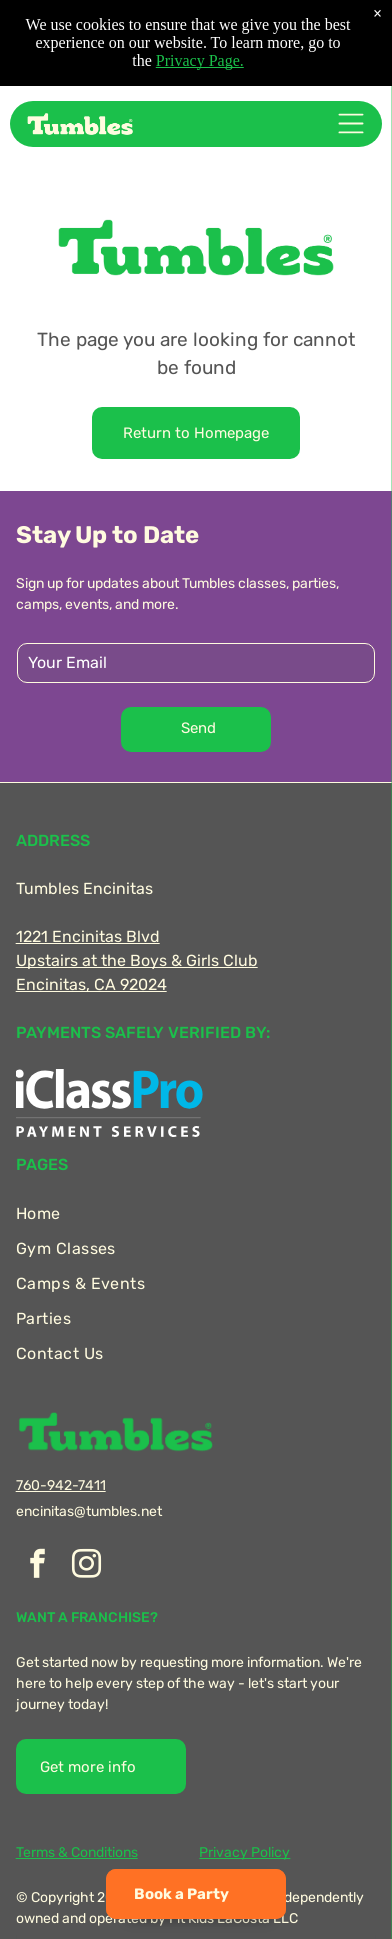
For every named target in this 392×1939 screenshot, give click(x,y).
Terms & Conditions (77, 1852)
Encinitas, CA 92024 (91, 984)
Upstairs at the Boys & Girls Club (137, 960)
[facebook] (38, 1566)
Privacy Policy (244, 1852)
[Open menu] (351, 123)
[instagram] (87, 1566)
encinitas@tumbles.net (89, 1511)
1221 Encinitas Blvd (88, 936)
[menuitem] (196, 1213)
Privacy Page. (200, 60)
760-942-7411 (61, 1485)
